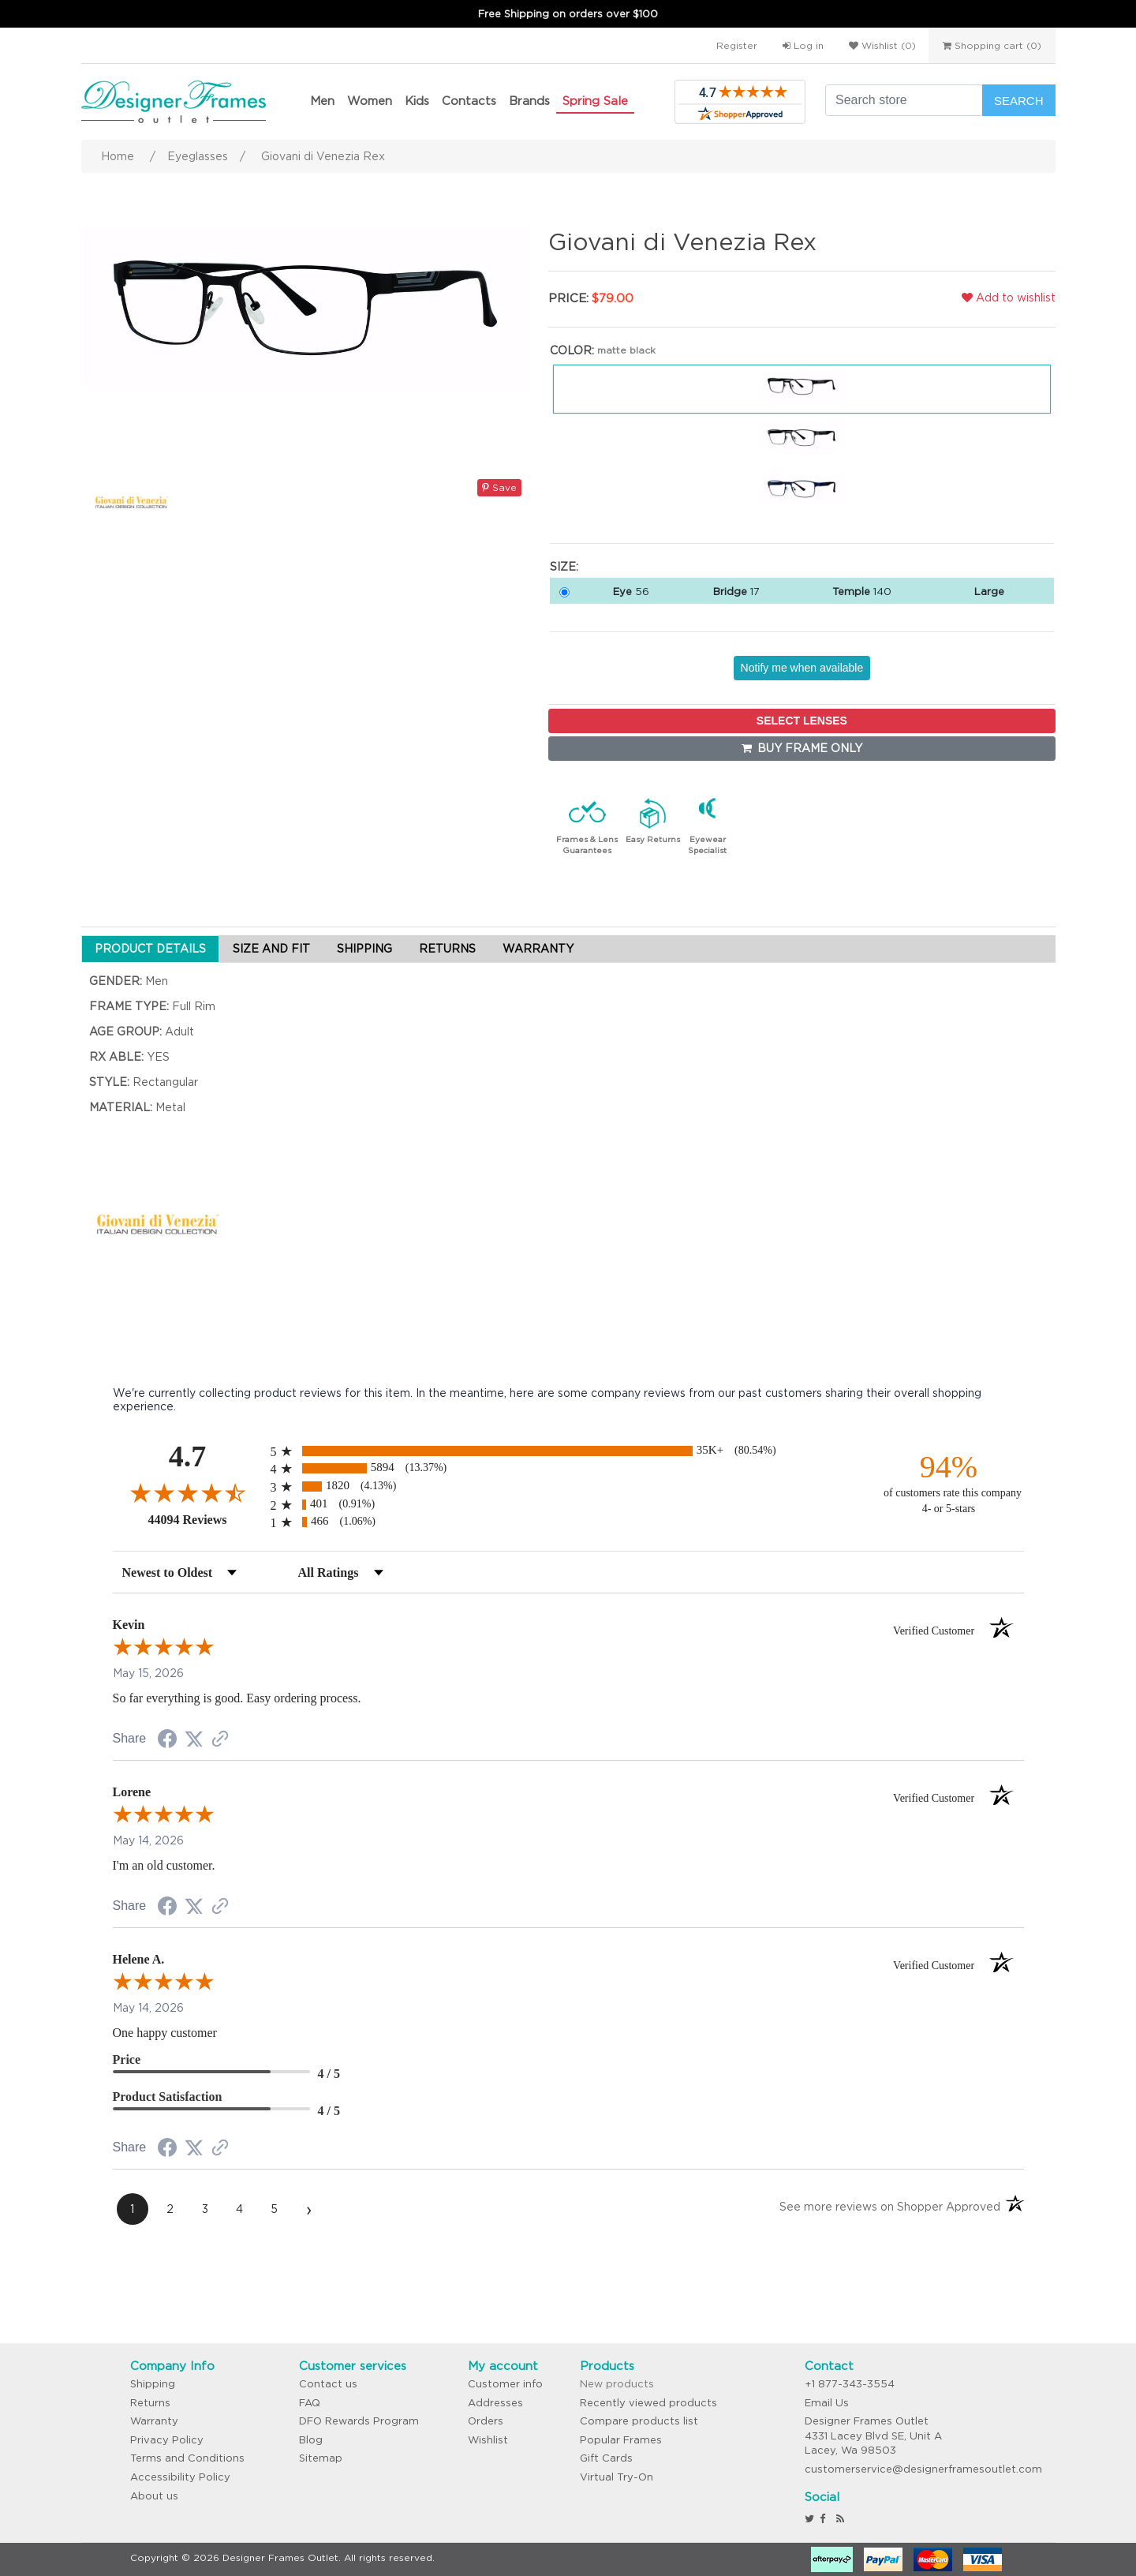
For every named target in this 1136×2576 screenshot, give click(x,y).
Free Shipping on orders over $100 (568, 14)
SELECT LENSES (802, 720)
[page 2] (170, 2209)
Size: (564, 566)
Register (736, 45)
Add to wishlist (1009, 297)
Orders (485, 2421)
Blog (311, 2440)
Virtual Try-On (616, 2477)
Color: (572, 350)
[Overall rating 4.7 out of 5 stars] (187, 1492)
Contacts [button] (469, 100)
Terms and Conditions (187, 2458)
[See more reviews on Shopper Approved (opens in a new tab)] (220, 1740)
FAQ (309, 2403)
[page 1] (132, 2209)
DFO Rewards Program (359, 2421)
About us (154, 2496)
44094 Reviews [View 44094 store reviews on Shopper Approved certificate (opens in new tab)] (205, 1519)
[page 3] (205, 2209)
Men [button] (322, 100)
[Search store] (904, 100)
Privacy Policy (167, 2440)
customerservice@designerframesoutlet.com (923, 2469)
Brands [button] (529, 100)
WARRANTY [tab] (538, 948)
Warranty (154, 2421)
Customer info (505, 2384)
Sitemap (320, 2458)
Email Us (827, 2403)
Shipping (152, 2384)
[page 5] (274, 2209)
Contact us (328, 2384)
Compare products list (639, 2421)
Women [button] (369, 100)
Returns (150, 2403)
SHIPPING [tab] (364, 948)
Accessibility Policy (180, 2477)
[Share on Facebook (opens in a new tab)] (167, 1741)
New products (617, 2384)
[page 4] (239, 2209)
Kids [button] (417, 100)
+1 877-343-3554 (850, 2384)
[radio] (568, 1451)
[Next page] (309, 2209)
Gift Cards (606, 2458)
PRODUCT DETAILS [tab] (150, 948)
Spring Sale (595, 100)
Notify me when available (802, 667)
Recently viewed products (648, 2403)
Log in (803, 45)
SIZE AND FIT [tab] (271, 948)
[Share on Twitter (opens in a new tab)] (194, 1739)
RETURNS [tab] (447, 948)
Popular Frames (621, 2440)
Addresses (495, 2403)
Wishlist (488, 2440)
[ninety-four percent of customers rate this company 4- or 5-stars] (949, 1482)
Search (1019, 100)
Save (499, 487)
